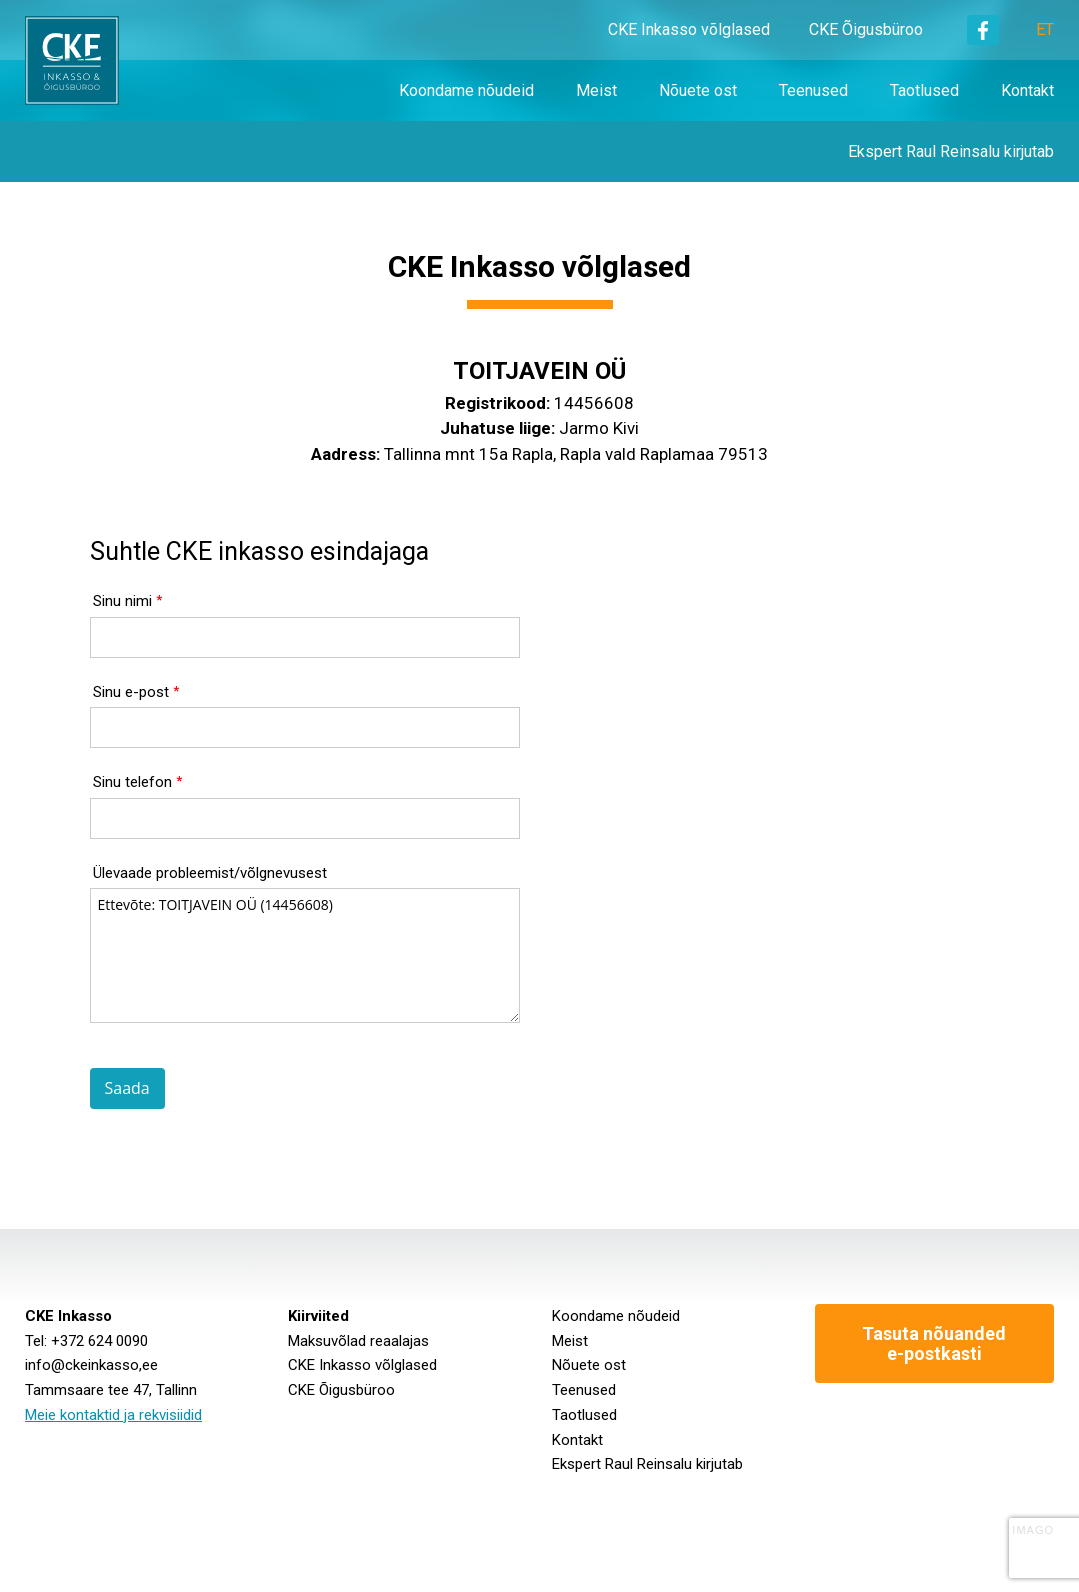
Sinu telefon (132, 782)
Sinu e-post (131, 692)
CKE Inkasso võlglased (689, 29)
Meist (570, 1341)
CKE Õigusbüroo (866, 29)
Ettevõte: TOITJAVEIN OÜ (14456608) (305, 955)
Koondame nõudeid (616, 1316)
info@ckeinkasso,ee (91, 1365)
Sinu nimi (122, 601)
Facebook (983, 30)
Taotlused (584, 1415)
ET (1045, 29)
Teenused (584, 1390)
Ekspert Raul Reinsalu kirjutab (647, 1464)
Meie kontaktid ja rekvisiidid (113, 1415)
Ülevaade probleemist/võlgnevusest (210, 873)
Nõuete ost (589, 1365)
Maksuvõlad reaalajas (358, 1341)
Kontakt (577, 1440)
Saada (127, 1088)
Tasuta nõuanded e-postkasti (934, 1343)
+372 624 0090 (99, 1341)
